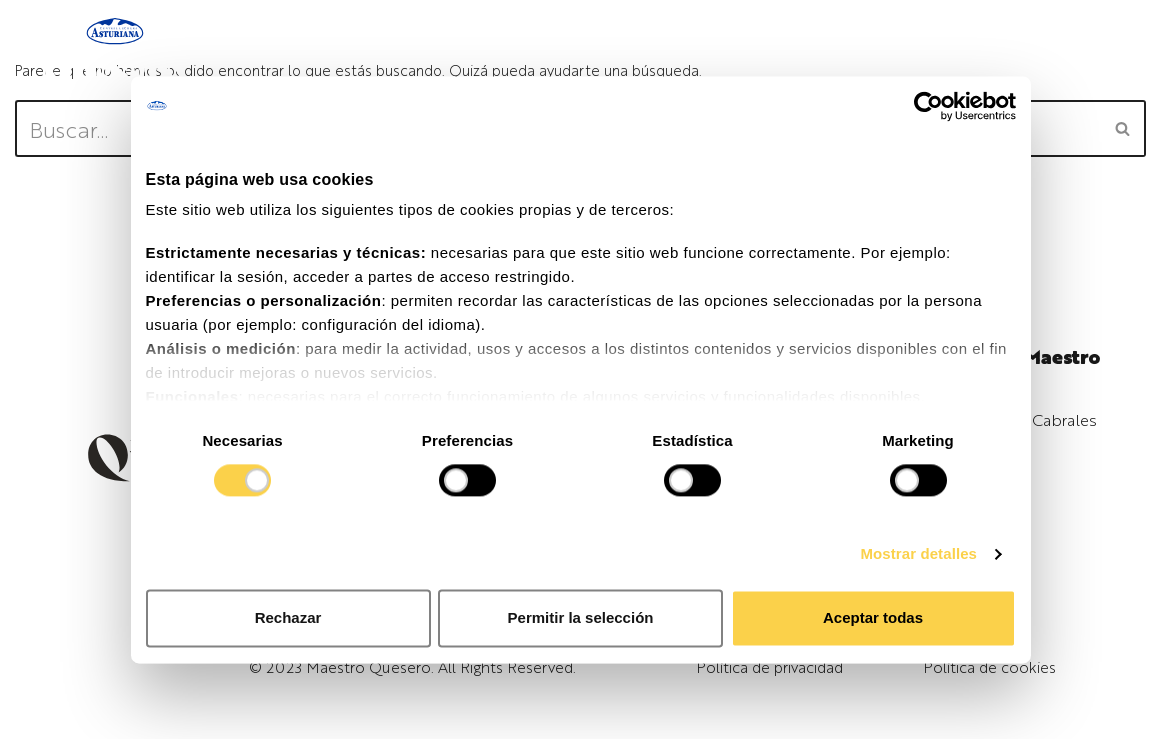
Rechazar (288, 617)
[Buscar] (1123, 128)
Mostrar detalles (918, 554)
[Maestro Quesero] (115, 55)
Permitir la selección (581, 617)
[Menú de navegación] (1004, 56)
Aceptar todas (873, 617)
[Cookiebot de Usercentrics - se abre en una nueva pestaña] (928, 106)
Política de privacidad (769, 666)
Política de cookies (989, 666)
